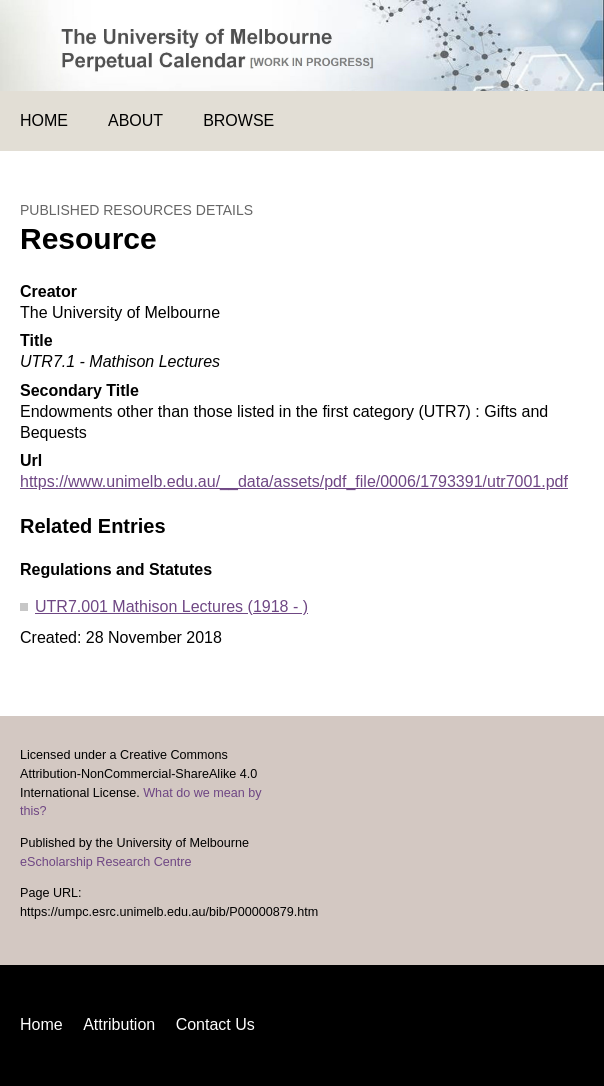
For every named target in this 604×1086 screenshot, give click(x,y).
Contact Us (215, 1024)
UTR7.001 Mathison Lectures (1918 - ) (171, 606)
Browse (238, 120)
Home (44, 120)
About (135, 120)
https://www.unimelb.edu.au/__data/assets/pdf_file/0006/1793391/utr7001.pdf (294, 481)
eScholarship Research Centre (106, 862)
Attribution (119, 1024)
